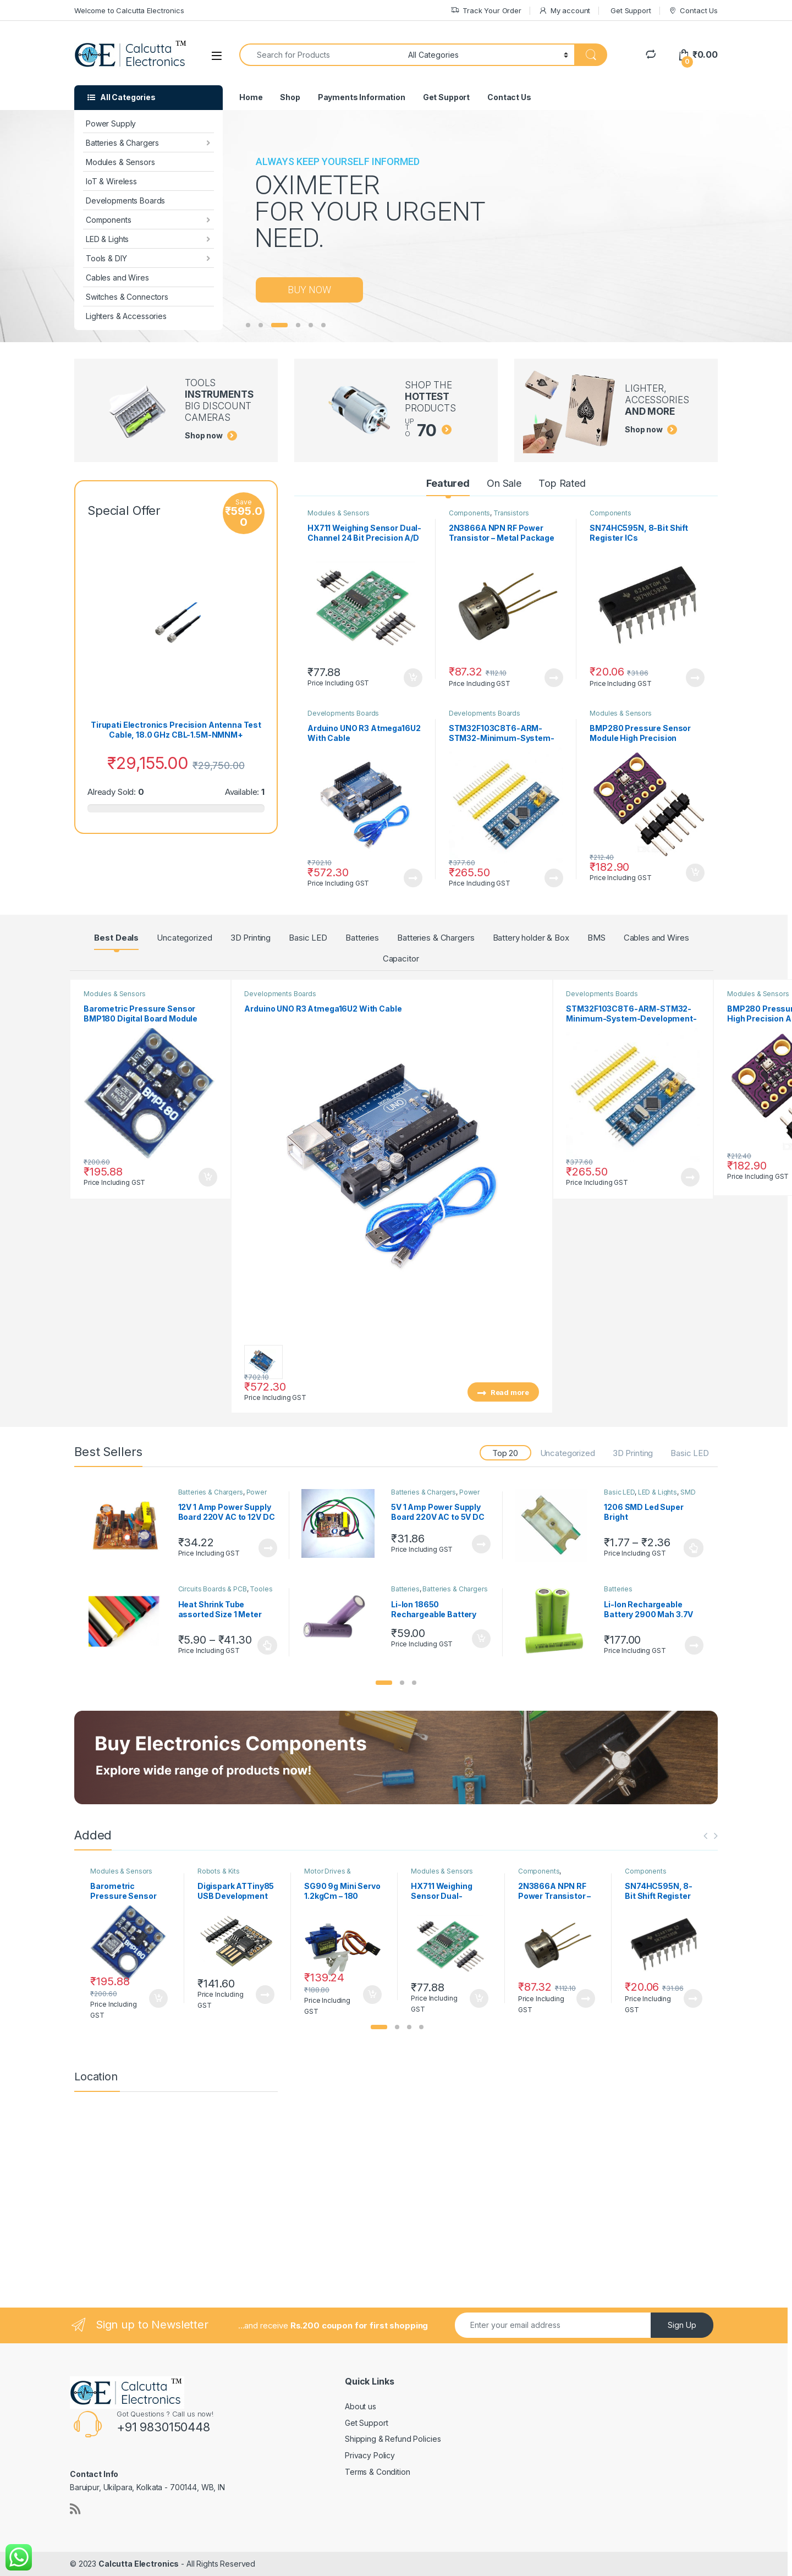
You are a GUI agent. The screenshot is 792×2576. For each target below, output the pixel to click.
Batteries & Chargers (122, 142)
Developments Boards (125, 200)
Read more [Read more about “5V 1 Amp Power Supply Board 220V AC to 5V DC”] (481, 1544)
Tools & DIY (106, 258)
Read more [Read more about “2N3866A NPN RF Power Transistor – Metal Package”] (553, 677)
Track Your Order (485, 10)
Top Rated (562, 483)
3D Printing (250, 937)
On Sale (504, 483)
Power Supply (111, 123)
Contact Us (693, 10)
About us (360, 2406)
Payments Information (361, 97)
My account (564, 10)
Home (250, 97)
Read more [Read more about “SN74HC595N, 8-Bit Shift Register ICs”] (695, 677)
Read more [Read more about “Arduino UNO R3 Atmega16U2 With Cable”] (413, 878)
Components (108, 219)
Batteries (362, 937)
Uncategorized (184, 937)
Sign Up (682, 2325)
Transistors (511, 513)
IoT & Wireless (111, 181)
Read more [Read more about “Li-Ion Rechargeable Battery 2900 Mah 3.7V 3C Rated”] (694, 1645)
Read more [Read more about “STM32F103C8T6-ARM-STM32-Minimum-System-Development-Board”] (553, 878)
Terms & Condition (377, 2471)
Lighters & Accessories (126, 316)
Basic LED (308, 937)
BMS (596, 937)
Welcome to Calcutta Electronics (129, 10)
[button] (384, 1682)
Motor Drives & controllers (327, 1874)
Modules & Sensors (120, 162)
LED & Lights (107, 239)
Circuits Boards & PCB (212, 1589)
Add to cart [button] (413, 677)
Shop (290, 97)
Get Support (630, 10)
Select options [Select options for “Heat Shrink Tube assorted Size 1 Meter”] (267, 1645)
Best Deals (116, 937)
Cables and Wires (117, 277)
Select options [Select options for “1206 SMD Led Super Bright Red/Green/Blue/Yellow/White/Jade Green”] (694, 1548)
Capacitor (401, 958)
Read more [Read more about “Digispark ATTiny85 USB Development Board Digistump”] (265, 1994)
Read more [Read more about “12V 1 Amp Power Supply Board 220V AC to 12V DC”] (267, 1548)
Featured (448, 483)
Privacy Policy (370, 2455)
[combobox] (320, 54)
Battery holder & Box (531, 937)
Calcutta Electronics (138, 2563)
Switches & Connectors (127, 296)
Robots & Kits (218, 1871)
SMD (688, 1492)
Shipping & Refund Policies (393, 2438)
